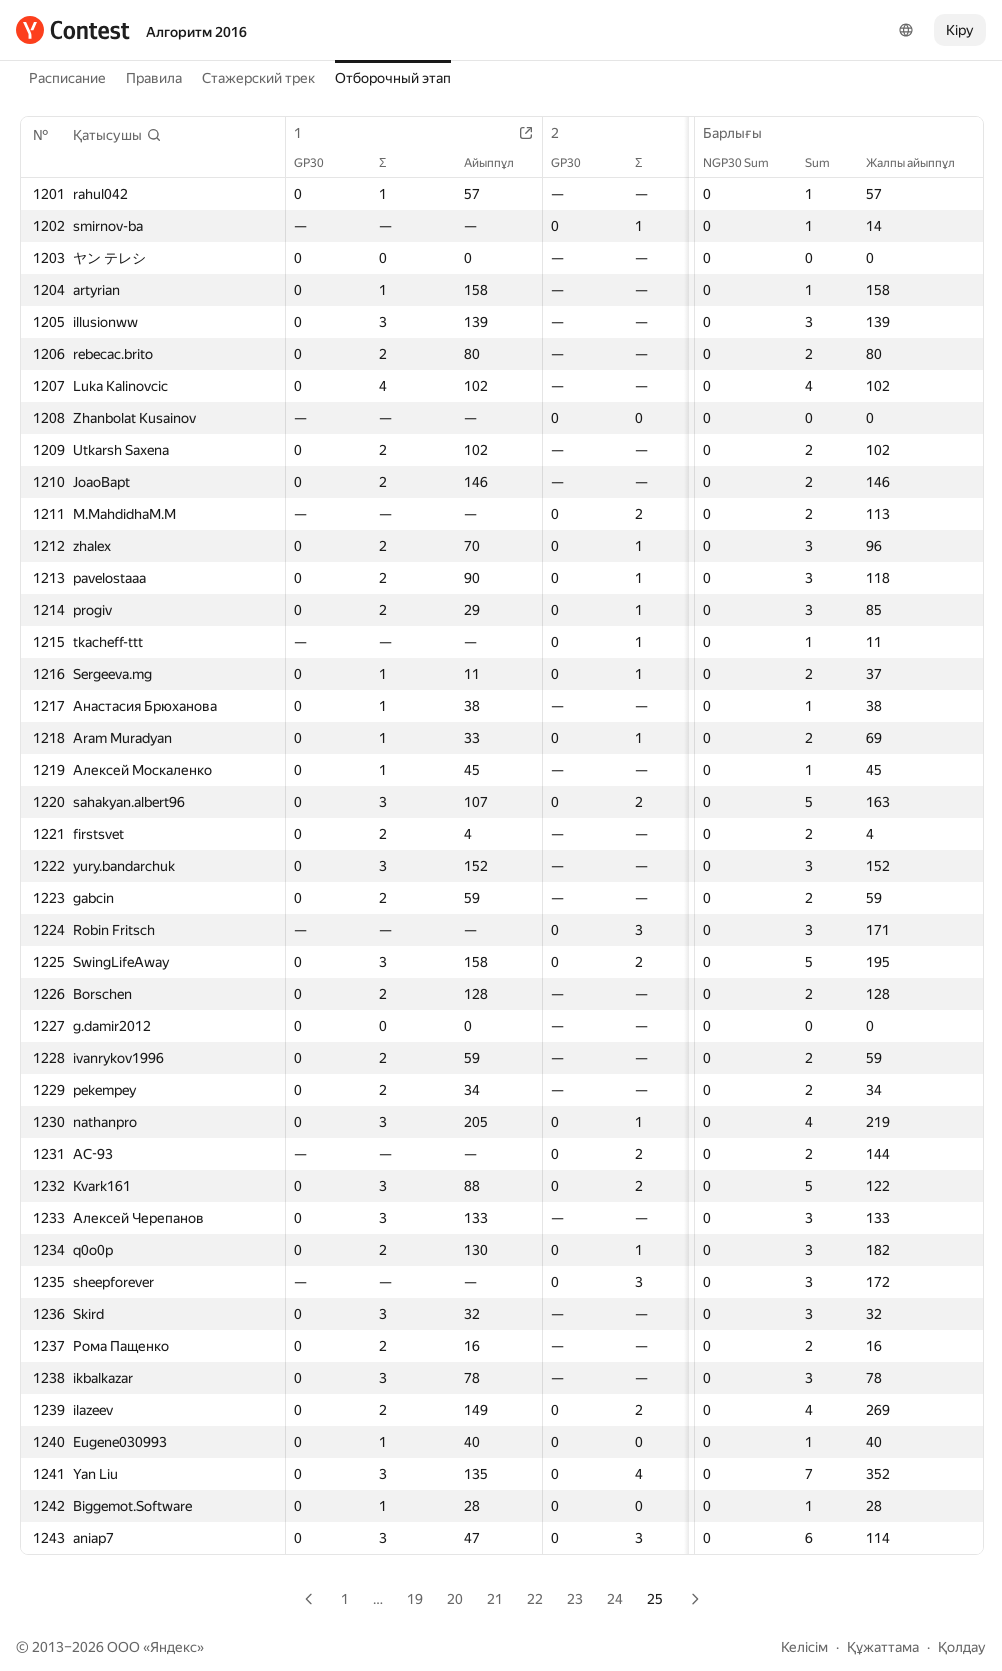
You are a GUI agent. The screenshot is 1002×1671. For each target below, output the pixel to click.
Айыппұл (499, 163)
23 (575, 1599)
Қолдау (962, 1647)
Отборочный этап (393, 78)
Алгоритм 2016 (196, 32)
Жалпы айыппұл (920, 163)
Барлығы (742, 133)
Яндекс (173, 1647)
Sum (827, 163)
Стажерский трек (258, 78)
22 (535, 1599)
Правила (154, 78)
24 (615, 1599)
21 (495, 1599)
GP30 (319, 163)
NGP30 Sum (746, 163)
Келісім (804, 1647)
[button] (117, 135)
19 (415, 1599)
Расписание (67, 78)
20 (455, 1599)
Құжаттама (883, 1647)
